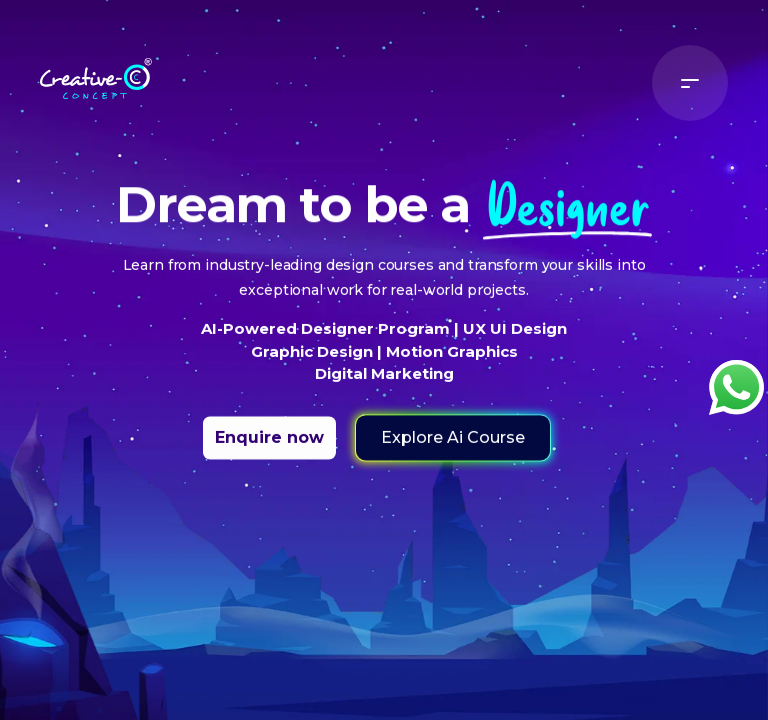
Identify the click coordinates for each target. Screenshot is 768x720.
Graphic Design (314, 363)
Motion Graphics (450, 363)
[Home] (96, 73)
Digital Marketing (384, 385)
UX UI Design (513, 340)
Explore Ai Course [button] (453, 449)
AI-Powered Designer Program (327, 340)
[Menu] (690, 83)
